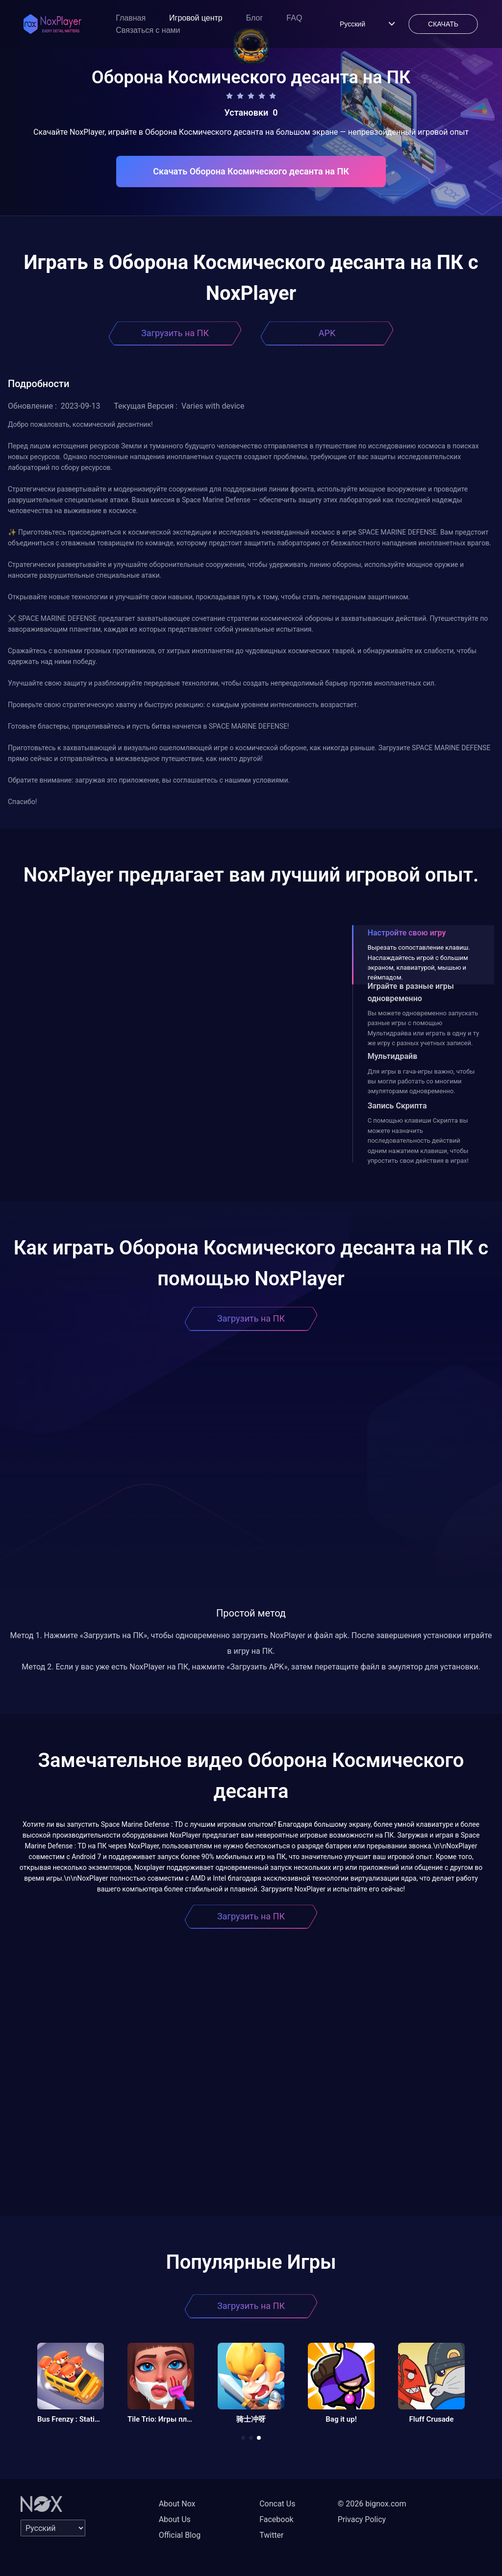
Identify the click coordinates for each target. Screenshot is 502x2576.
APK (327, 333)
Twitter (271, 2535)
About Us (175, 2519)
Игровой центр (196, 18)
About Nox (177, 2503)
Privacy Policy (362, 2519)
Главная (131, 18)
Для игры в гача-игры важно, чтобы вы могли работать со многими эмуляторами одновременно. (421, 1081)
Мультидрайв (393, 1056)
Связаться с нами (148, 30)
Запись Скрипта (397, 1105)
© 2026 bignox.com (372, 2503)
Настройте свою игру (407, 932)
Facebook (276, 2519)
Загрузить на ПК (175, 333)
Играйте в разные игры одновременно (411, 992)
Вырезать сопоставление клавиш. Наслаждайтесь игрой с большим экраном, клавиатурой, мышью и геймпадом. (419, 962)
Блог (254, 18)
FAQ (294, 18)
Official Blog (180, 2535)
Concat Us (277, 2503)
